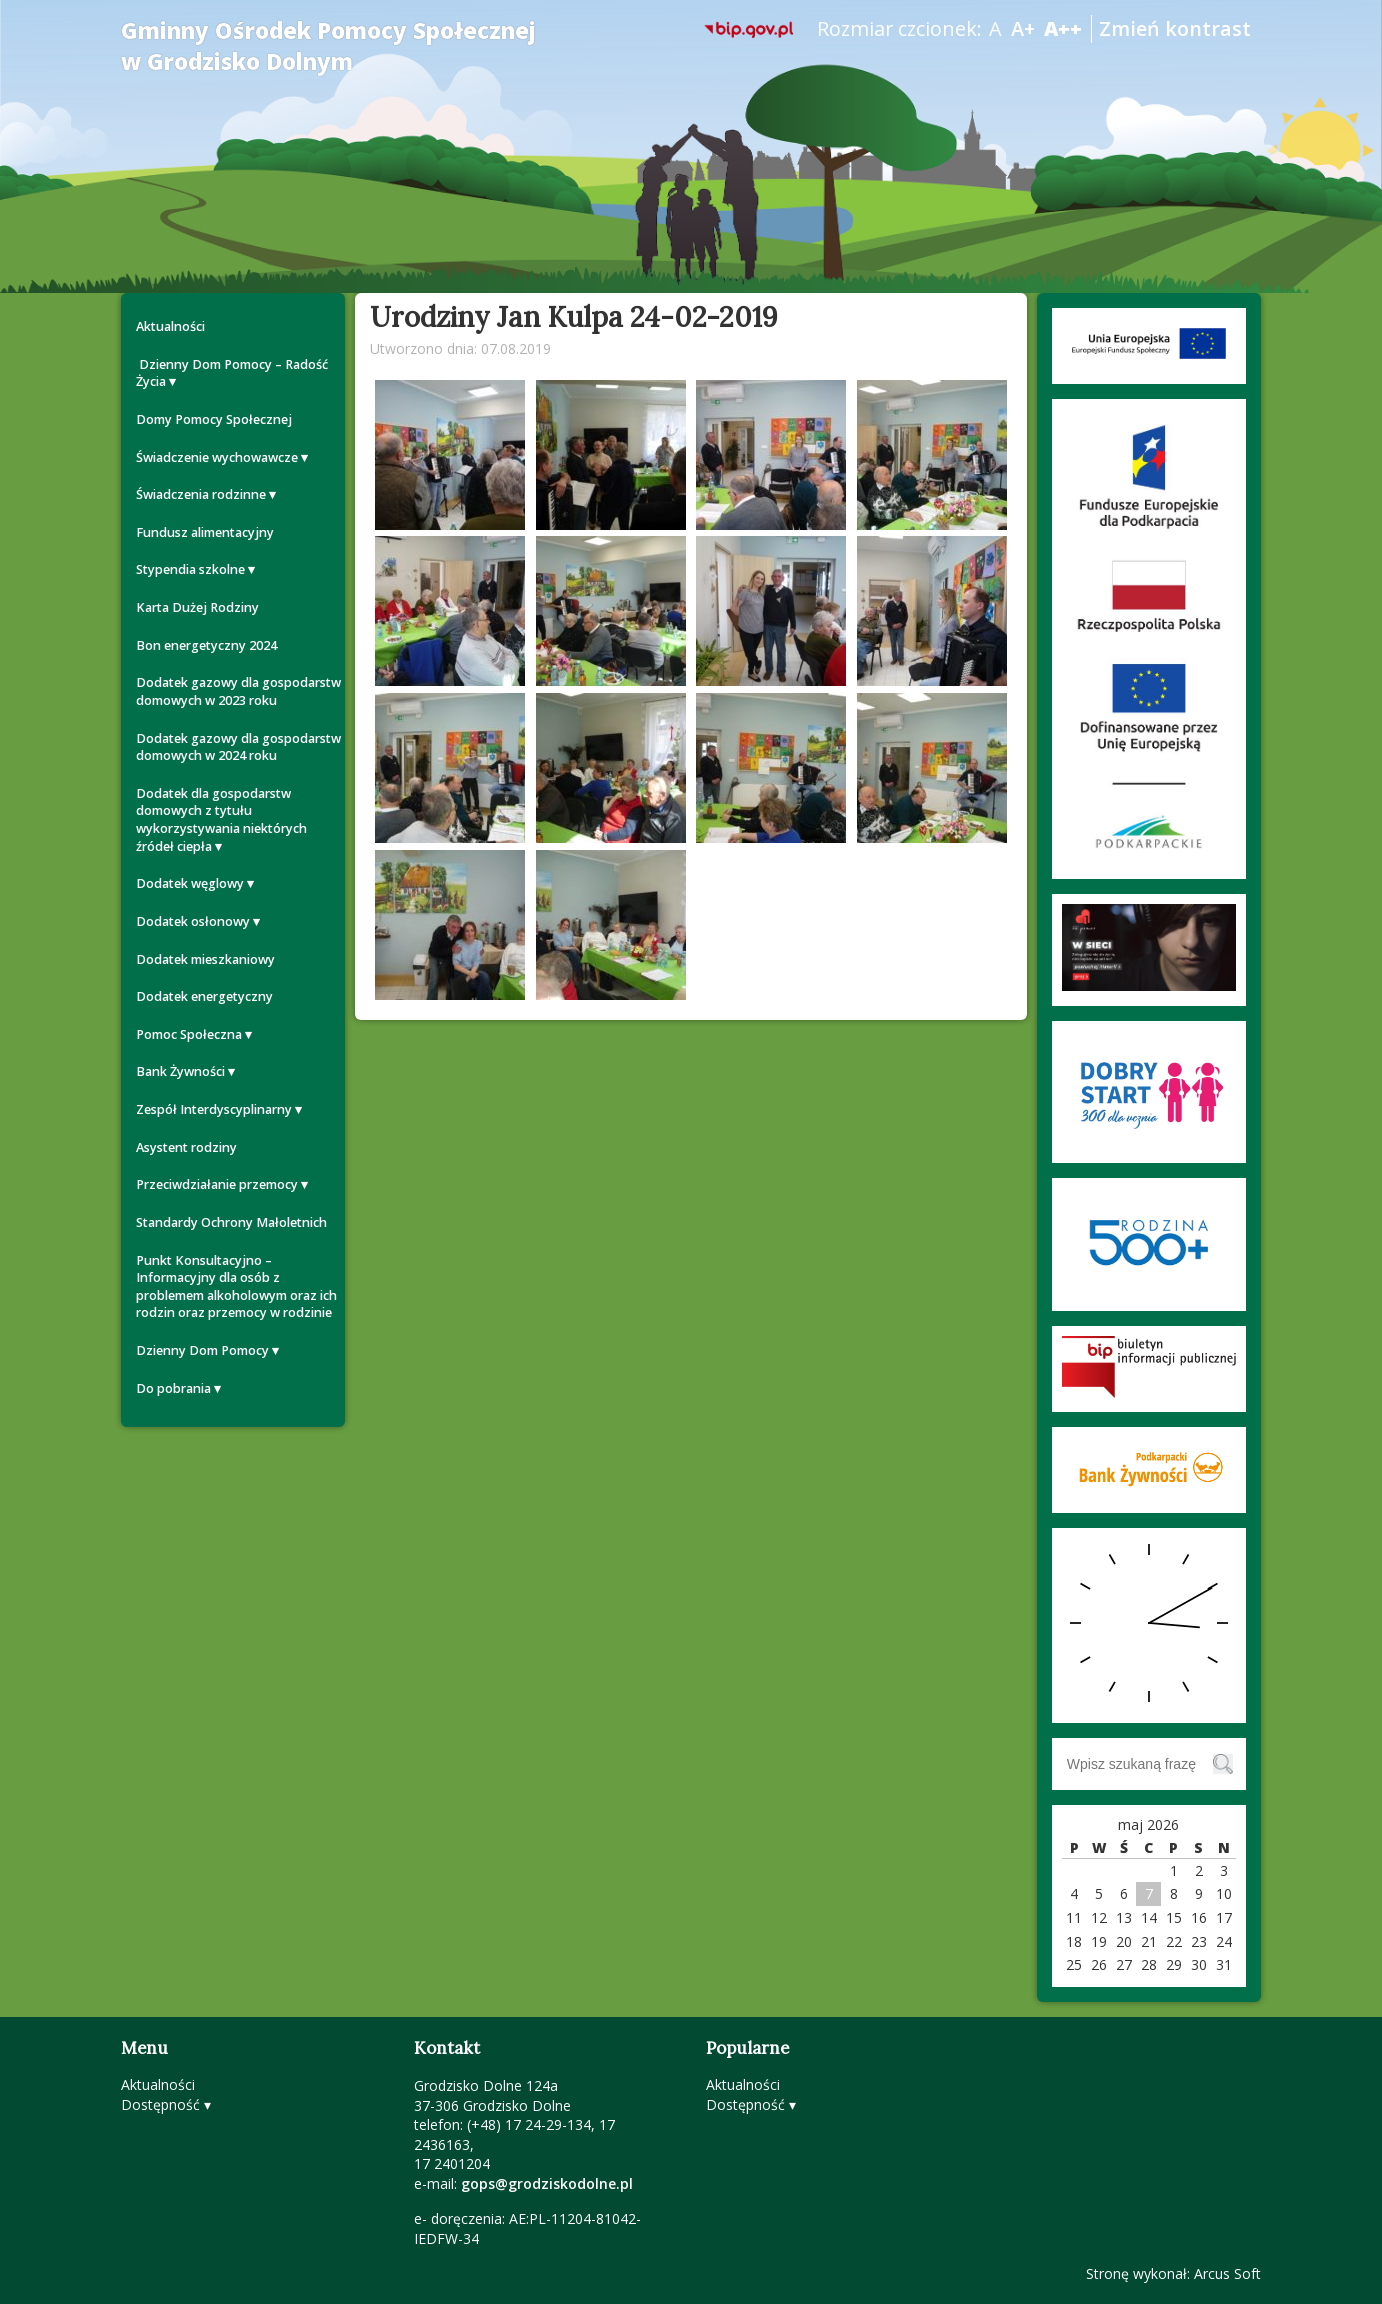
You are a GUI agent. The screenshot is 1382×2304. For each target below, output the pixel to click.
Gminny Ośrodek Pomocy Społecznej (328, 46)
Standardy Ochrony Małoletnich (231, 1222)
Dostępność (160, 2104)
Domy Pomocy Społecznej (214, 419)
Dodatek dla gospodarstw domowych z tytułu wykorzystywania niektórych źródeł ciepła (221, 820)
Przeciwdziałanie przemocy (217, 1184)
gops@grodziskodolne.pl (547, 2183)
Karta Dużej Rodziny (197, 607)
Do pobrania (173, 1388)
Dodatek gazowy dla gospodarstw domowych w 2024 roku (238, 747)
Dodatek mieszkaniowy (205, 959)
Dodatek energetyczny (204, 996)
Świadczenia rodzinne (201, 494)
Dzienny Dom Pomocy (202, 1350)
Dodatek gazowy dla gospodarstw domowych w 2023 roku (238, 691)
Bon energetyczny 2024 (206, 645)
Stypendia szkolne (190, 569)
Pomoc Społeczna (189, 1034)
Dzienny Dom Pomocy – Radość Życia (232, 373)
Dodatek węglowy (190, 883)
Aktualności (170, 326)
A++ (1063, 28)
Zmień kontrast (1175, 28)
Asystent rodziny (186, 1147)
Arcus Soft (1227, 2273)
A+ (1023, 28)
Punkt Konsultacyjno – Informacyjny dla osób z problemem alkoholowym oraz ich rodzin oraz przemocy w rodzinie (236, 1287)
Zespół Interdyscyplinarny (214, 1109)
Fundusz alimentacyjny (205, 532)
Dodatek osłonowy (193, 921)
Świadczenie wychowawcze (217, 457)
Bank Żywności (180, 1071)
